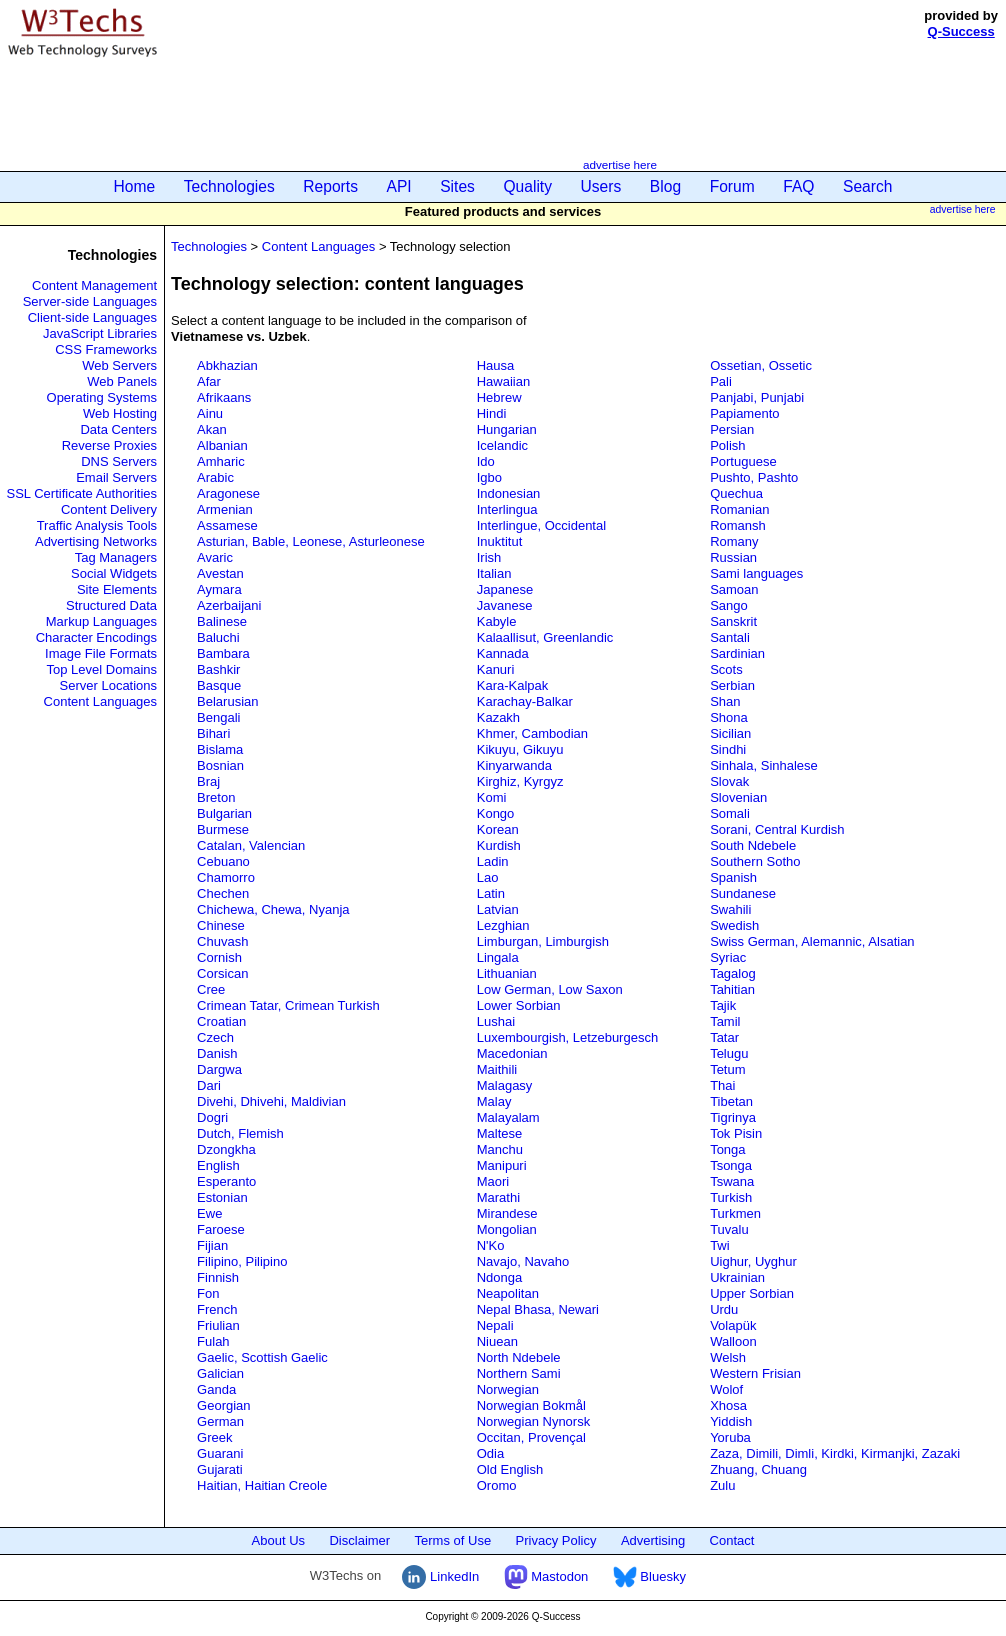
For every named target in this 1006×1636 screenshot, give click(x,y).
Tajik (723, 1005)
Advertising (653, 1540)
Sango (729, 605)
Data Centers (118, 429)
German (220, 1421)
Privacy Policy (556, 1540)
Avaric (215, 557)
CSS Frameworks (106, 349)
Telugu (729, 1053)
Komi (492, 797)
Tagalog (733, 973)
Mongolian (507, 1229)
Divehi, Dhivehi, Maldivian (271, 1101)
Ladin (493, 861)
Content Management (94, 285)
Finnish (218, 1277)
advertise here (620, 164)
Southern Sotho (755, 861)
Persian (732, 429)
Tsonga (731, 1165)
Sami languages (756, 573)
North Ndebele (519, 1357)
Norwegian (508, 1389)
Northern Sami (519, 1373)
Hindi (492, 413)
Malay (494, 1101)
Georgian (223, 1405)
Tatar (724, 1037)
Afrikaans (224, 397)
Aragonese (228, 493)
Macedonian (512, 1053)
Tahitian (732, 989)
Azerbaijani (229, 605)
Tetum (727, 1069)
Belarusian (227, 701)
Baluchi (218, 637)
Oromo (497, 1485)
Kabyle (497, 621)
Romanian (739, 509)
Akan (212, 429)
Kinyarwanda (514, 765)
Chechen (223, 893)
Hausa (496, 365)
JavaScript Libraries (100, 333)
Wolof (726, 1389)
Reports (330, 186)
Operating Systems (102, 397)
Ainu (210, 413)
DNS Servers (119, 461)
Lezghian (503, 925)
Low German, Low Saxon (550, 989)
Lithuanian (507, 973)
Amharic (221, 461)
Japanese (505, 589)
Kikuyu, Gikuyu (520, 749)
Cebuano (223, 861)
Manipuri (502, 1165)
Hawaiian (503, 381)
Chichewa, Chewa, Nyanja (273, 909)
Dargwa (219, 1069)
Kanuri (496, 669)
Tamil (725, 1021)
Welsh (728, 1357)
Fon (208, 1293)
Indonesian (509, 493)
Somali (730, 813)
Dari (209, 1085)
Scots (726, 669)
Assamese (227, 525)
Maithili (497, 1069)
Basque (219, 685)
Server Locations (109, 685)
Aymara (219, 589)
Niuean (497, 1341)
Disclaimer (359, 1540)
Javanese (505, 605)
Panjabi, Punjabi (757, 397)
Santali (730, 637)
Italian (494, 573)
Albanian (222, 445)
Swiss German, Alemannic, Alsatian (812, 941)
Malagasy (505, 1085)
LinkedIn (440, 1576)
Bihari (213, 733)
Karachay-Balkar (525, 701)
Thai (722, 1085)
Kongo (496, 813)
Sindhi (728, 749)
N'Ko (491, 1245)
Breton (216, 797)
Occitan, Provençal (531, 1437)
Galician (220, 1373)
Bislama (220, 749)
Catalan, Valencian (251, 845)
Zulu (722, 1485)
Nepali (495, 1325)
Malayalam (508, 1117)
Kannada (503, 653)
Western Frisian (755, 1373)
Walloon (733, 1341)
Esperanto (226, 1181)
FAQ (798, 186)
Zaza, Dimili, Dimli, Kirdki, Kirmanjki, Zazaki (835, 1453)
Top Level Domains (102, 669)
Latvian (498, 909)
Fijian (212, 1245)
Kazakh (498, 717)
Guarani (220, 1453)
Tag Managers (116, 557)
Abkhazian (227, 365)
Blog (665, 186)
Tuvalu (729, 1229)
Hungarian (507, 429)
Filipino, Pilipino (242, 1261)
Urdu (724, 1309)
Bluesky (649, 1576)
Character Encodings (96, 637)
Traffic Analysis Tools (97, 525)
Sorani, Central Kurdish (777, 829)
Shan (725, 701)
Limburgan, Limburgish (543, 941)
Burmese (223, 829)
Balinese (222, 621)
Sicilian (730, 733)
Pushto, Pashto (754, 477)
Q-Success (961, 31)
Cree (211, 989)
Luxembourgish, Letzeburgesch (567, 1037)
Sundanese (743, 893)
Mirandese (507, 1213)
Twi (720, 1245)
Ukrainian (737, 1277)
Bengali (218, 717)
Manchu (500, 1149)
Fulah (213, 1341)
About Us (278, 1540)
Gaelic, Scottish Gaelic (262, 1357)
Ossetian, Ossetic (761, 365)
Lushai (496, 1021)
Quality (527, 186)
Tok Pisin (736, 1133)
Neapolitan (508, 1293)
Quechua (736, 493)
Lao (488, 877)
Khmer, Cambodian (532, 733)
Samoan (734, 589)
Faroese (221, 1229)
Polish (727, 445)
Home (135, 186)
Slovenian (738, 797)
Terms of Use (453, 1540)
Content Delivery (109, 509)
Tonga (727, 1149)
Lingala (498, 957)
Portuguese (743, 461)
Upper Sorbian (752, 1293)
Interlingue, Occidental (541, 525)
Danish (217, 1053)
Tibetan (731, 1101)
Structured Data (111, 605)
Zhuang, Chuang (758, 1469)
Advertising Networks (96, 541)
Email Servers (116, 477)
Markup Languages (101, 621)
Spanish (733, 877)
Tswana (732, 1181)
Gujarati (220, 1469)
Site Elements (117, 589)
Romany (734, 541)
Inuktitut (500, 541)
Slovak (729, 781)
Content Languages (100, 701)
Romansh (738, 525)
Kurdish (499, 845)
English (218, 1165)
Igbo (489, 477)
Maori (493, 1181)
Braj (208, 781)
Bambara (223, 653)
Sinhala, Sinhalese (764, 765)
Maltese (500, 1133)
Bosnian (220, 765)
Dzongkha (226, 1149)
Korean (498, 829)
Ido (486, 461)
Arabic (215, 477)
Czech (215, 1037)
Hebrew (499, 397)
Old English (510, 1469)
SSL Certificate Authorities (82, 493)
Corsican (222, 973)
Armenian (225, 509)
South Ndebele (753, 845)
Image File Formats (101, 653)
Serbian (732, 685)
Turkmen (735, 1213)
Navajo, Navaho (523, 1261)
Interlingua (507, 509)
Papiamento (744, 413)
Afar (209, 381)
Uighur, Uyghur (753, 1261)
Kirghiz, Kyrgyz (520, 781)
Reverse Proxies (109, 445)
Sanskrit (733, 621)
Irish (489, 557)
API (399, 186)
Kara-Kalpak (513, 685)
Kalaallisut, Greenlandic (545, 637)
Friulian (218, 1325)
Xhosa (728, 1405)
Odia (490, 1453)
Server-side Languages (90, 301)
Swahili (730, 909)
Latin (491, 893)
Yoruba (730, 1437)
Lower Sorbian (519, 1005)
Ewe (209, 1213)
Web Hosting (120, 413)
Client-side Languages (92, 317)
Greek (214, 1437)
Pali (721, 381)
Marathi (498, 1197)
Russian (733, 557)
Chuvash (222, 941)
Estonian (222, 1197)
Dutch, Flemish (240, 1133)
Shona (729, 717)
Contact (732, 1540)
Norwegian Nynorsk (533, 1421)
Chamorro (226, 877)
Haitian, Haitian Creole (262, 1485)
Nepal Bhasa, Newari (538, 1309)
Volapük (733, 1325)
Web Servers (119, 365)
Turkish (731, 1197)
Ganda (216, 1389)
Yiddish (731, 1421)
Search (867, 186)
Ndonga (500, 1277)
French (217, 1309)
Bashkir (218, 669)
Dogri (212, 1117)
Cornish (219, 957)
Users (601, 186)
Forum (732, 186)
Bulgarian (224, 813)
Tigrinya (733, 1117)
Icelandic (502, 445)
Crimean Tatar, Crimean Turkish (288, 1005)
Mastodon (546, 1576)
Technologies (229, 186)
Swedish (734, 925)
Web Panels (122, 381)
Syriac (728, 957)
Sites (457, 186)
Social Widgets (114, 573)
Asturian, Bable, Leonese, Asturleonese (311, 541)
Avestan (220, 573)
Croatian (221, 1021)
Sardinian (737, 653)
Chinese (221, 925)
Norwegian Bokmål (531, 1405)
